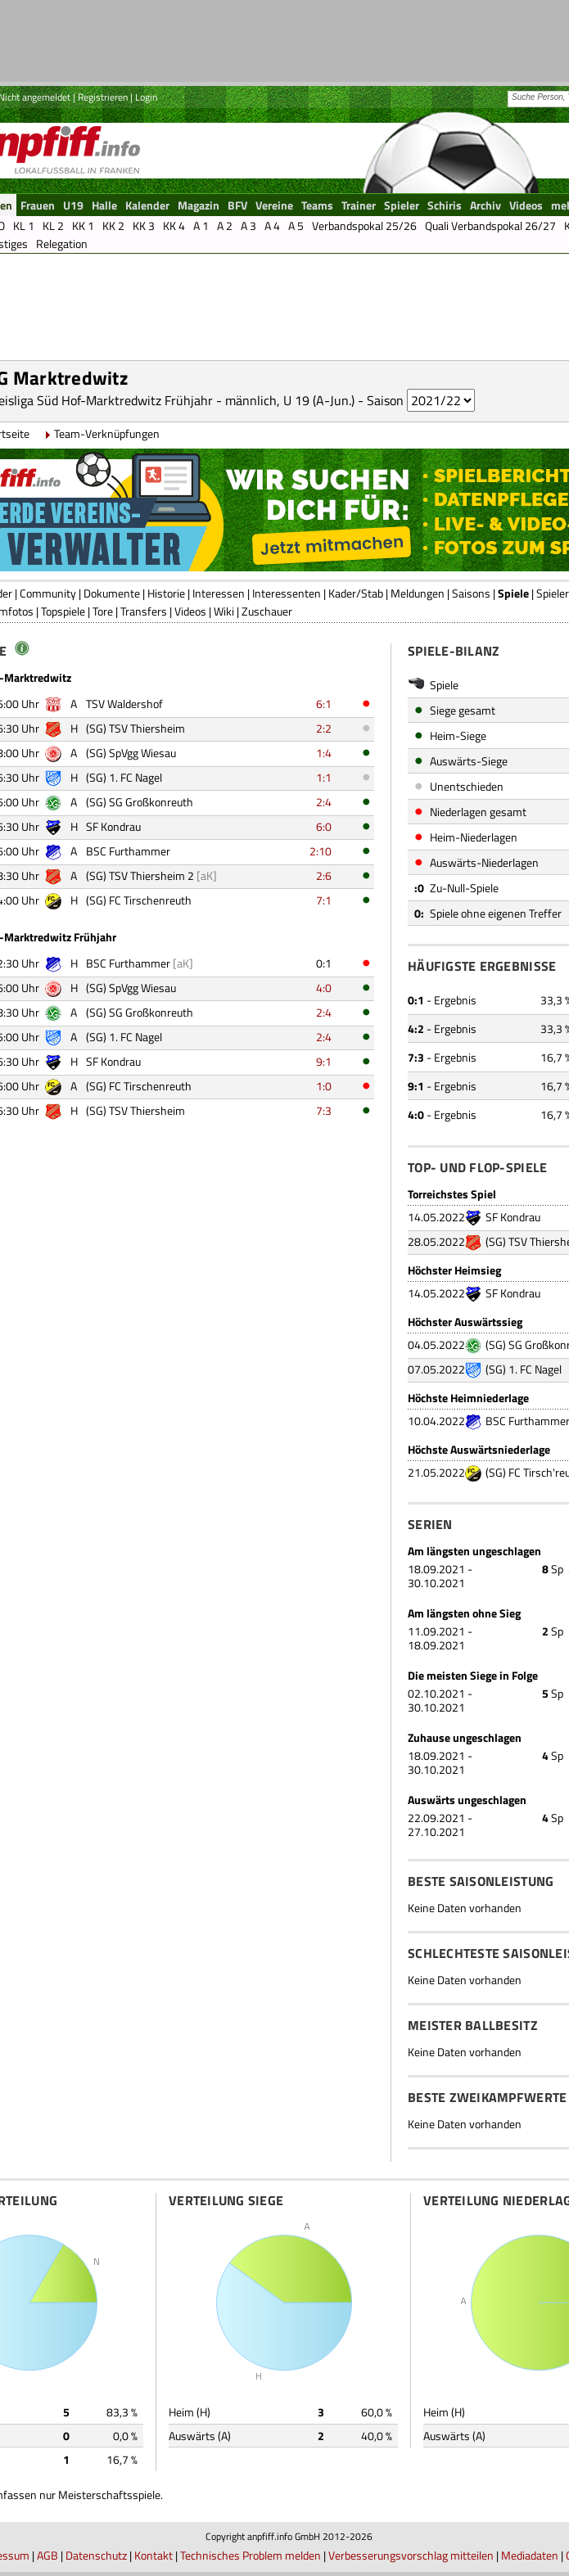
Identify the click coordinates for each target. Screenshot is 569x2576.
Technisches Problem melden (250, 2555)
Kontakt (153, 2555)
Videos (190, 611)
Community (48, 593)
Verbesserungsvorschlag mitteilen (411, 2555)
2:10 (320, 850)
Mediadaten (529, 2555)
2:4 (324, 801)
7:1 (324, 900)
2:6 (324, 875)
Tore (103, 611)
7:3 (324, 1110)
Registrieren (103, 97)
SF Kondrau (512, 1216)
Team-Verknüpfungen (107, 433)
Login (146, 97)
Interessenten (286, 593)
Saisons (471, 593)
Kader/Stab (355, 593)
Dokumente (112, 593)
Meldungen (418, 593)
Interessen (218, 593)
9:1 (324, 1061)
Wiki (224, 611)
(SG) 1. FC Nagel (523, 1369)
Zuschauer (267, 611)
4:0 (324, 987)
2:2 (324, 728)
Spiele (513, 593)
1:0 (324, 1085)
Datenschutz (96, 2555)
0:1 (324, 963)
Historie (166, 593)
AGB (47, 2555)
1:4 (324, 752)
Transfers (143, 611)
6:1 (324, 703)
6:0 (324, 826)
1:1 (324, 777)
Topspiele (63, 611)
